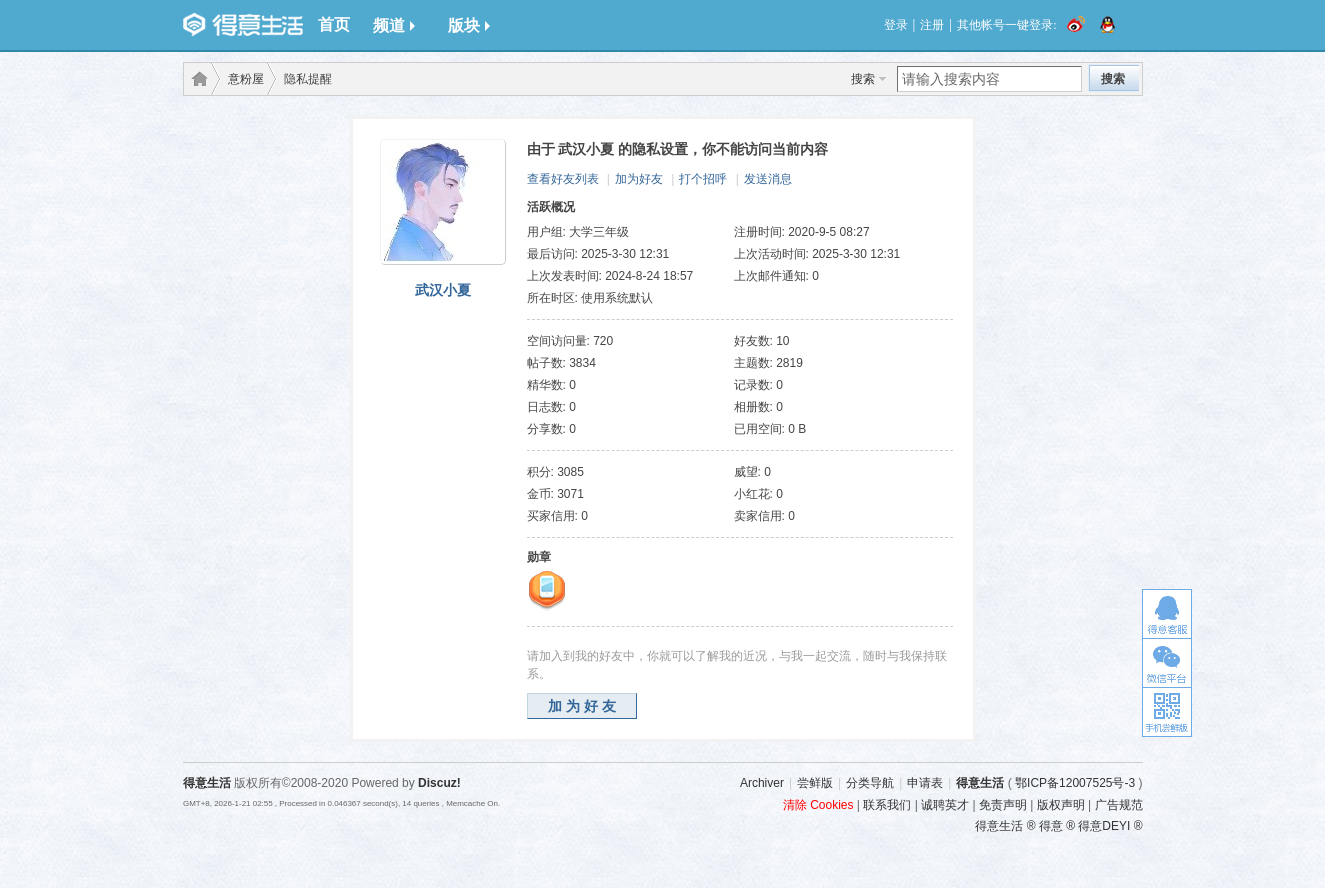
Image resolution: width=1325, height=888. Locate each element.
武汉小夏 (443, 290)
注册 (932, 25)
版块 (469, 25)
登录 (896, 25)
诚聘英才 (945, 805)
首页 (334, 24)
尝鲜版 (815, 783)
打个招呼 (703, 179)
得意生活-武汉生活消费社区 (196, 79)
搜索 (863, 79)
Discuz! (439, 783)
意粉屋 (246, 79)
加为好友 (639, 179)
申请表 (925, 783)
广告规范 (1119, 805)
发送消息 (768, 179)
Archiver (762, 783)
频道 (394, 25)
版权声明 (1061, 805)
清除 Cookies (818, 805)
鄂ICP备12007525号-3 (1075, 783)
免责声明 (1003, 805)
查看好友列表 (563, 179)
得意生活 (980, 783)
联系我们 (887, 805)
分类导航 (870, 783)
